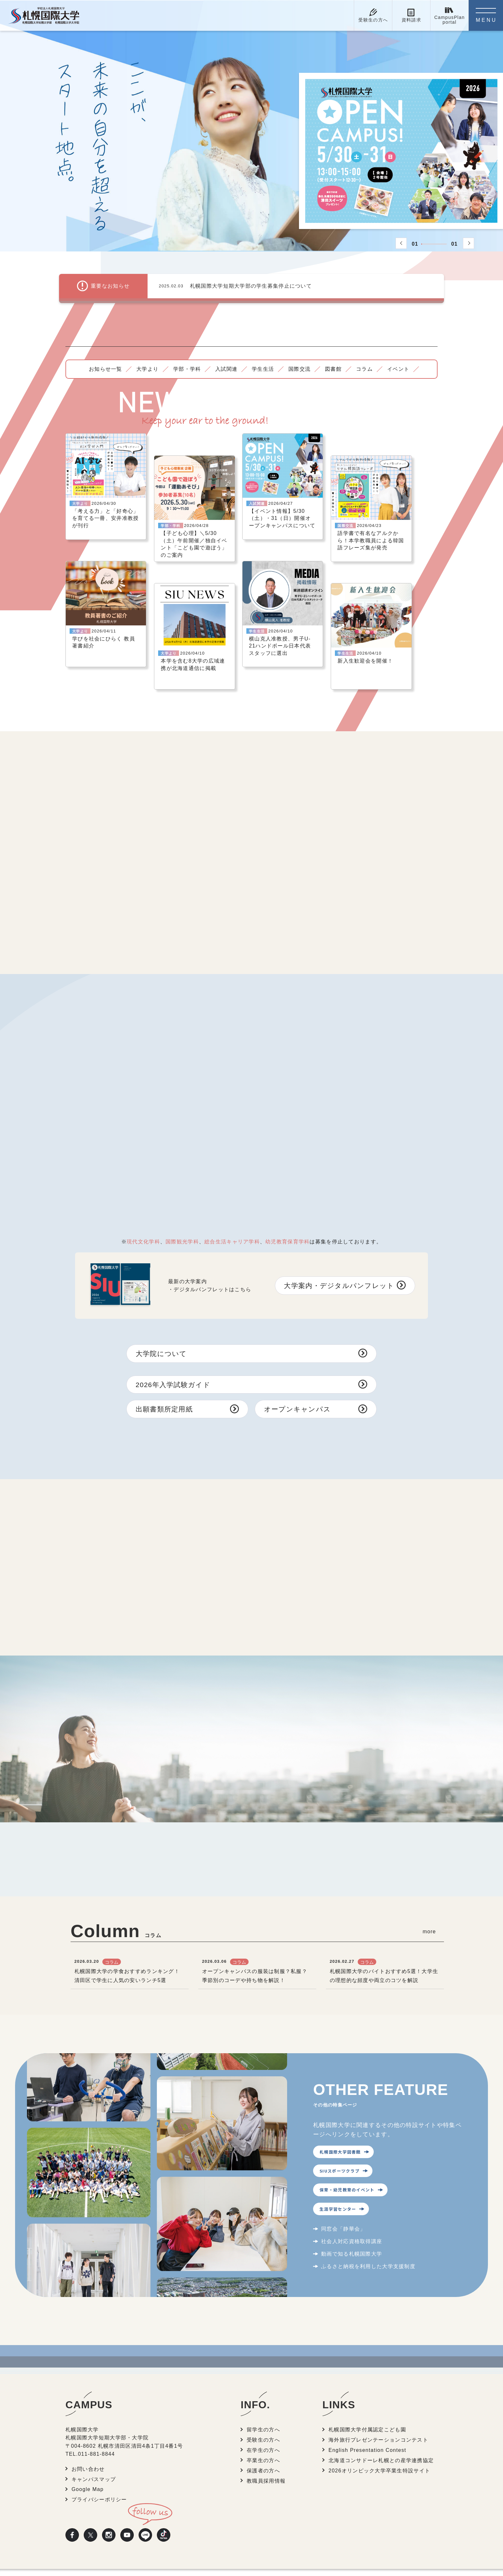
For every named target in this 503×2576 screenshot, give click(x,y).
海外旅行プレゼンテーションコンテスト (379, 2403)
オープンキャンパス (300, 1404)
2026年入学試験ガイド (175, 1378)
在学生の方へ (263, 2413)
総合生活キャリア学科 (232, 1233)
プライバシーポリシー (99, 2462)
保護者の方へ (263, 2433)
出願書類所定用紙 (166, 1404)
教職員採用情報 (266, 2442)
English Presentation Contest (368, 2413)
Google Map (88, 2452)
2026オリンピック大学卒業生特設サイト (380, 2433)
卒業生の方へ (263, 2423)
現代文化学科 (143, 1233)
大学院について (163, 1346)
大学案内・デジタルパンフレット (334, 1277)
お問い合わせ (88, 2433)
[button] (401, 243)
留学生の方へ (263, 2393)
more (429, 1893)
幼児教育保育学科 (287, 1233)
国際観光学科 (182, 1233)
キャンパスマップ (94, 2442)
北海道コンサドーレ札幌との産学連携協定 (381, 2423)
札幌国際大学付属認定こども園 (368, 2393)
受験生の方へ (263, 2403)
